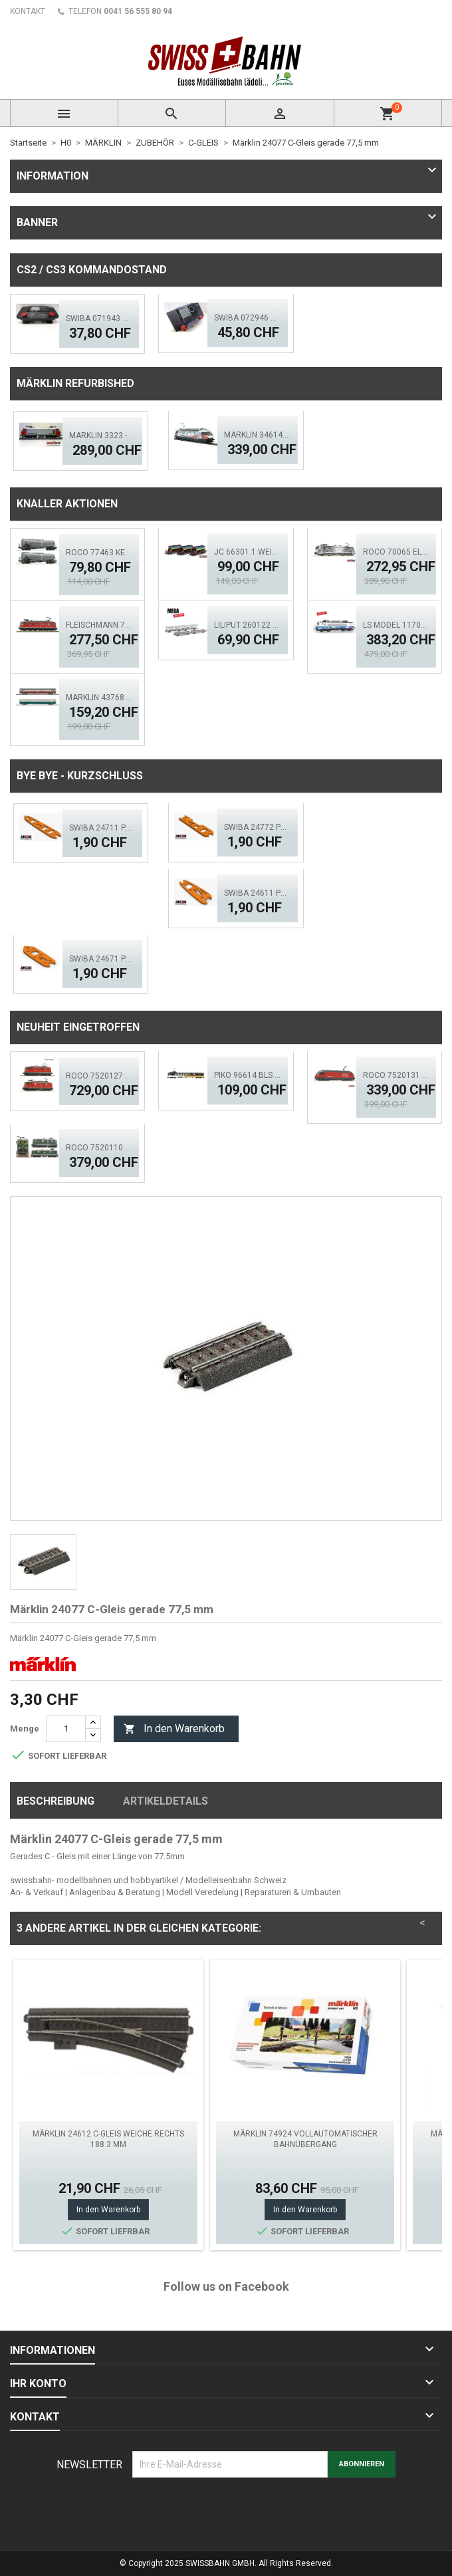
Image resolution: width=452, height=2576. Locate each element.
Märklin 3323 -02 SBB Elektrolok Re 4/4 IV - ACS (102, 436)
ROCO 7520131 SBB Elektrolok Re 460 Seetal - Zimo (396, 1075)
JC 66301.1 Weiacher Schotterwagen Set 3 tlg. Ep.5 (247, 552)
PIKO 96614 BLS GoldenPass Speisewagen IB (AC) (247, 1075)
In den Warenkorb (174, 1729)
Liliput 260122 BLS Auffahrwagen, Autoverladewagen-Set (247, 625)
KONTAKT (27, 11)
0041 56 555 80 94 (138, 11)
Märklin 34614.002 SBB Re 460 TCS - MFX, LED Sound (257, 435)
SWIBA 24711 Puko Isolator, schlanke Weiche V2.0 (102, 828)
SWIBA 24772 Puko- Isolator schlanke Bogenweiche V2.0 (257, 827)
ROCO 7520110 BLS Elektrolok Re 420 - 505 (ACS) (99, 1148)
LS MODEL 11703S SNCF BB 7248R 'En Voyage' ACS (396, 625)
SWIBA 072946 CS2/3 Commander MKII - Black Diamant (247, 318)
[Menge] (66, 1729)
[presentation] (233, 2510)
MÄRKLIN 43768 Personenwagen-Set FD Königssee (99, 698)
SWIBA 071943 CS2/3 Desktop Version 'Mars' (99, 318)
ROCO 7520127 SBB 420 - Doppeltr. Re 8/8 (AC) (99, 1076)
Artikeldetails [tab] (165, 1801)
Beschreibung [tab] (55, 1801)
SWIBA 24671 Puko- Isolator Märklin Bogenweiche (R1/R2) (102, 959)
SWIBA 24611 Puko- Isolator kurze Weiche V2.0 (257, 893)
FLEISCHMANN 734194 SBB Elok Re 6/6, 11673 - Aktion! (99, 625)
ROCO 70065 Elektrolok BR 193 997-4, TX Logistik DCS (396, 552)
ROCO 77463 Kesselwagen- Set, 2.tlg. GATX (99, 553)
